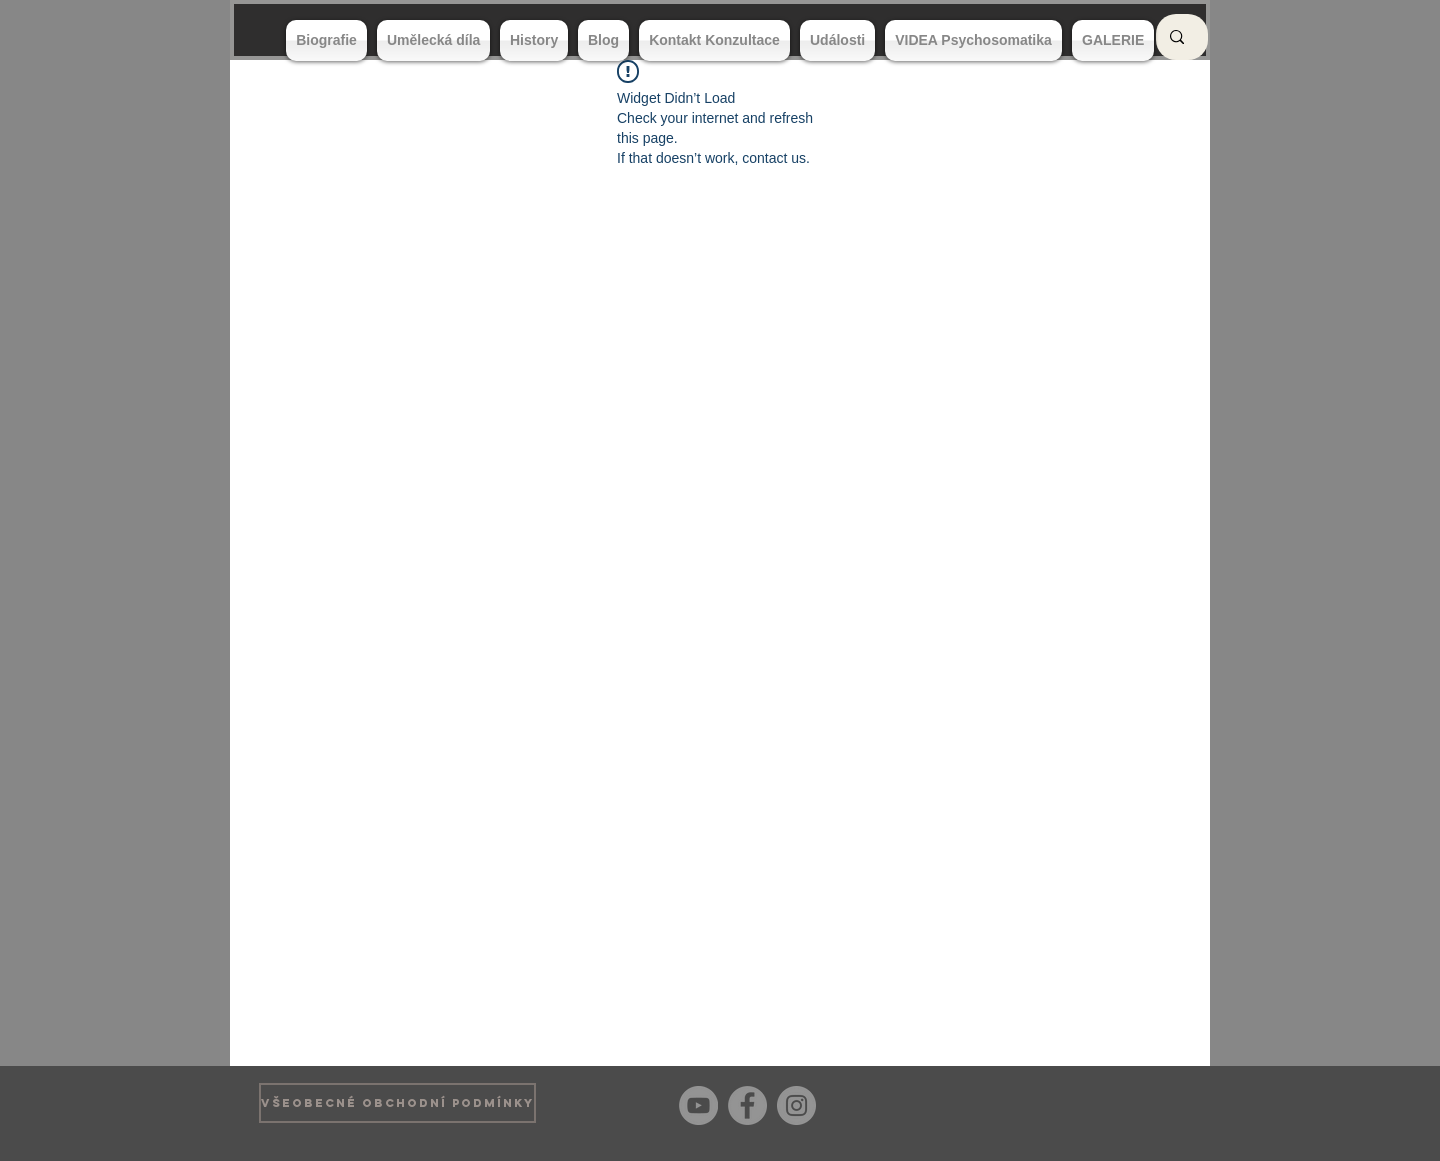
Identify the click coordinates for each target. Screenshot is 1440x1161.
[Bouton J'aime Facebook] (1149, 1103)
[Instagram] (796, 1105)
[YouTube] (698, 1105)
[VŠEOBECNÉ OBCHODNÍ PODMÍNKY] (397, 1103)
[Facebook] (747, 1105)
